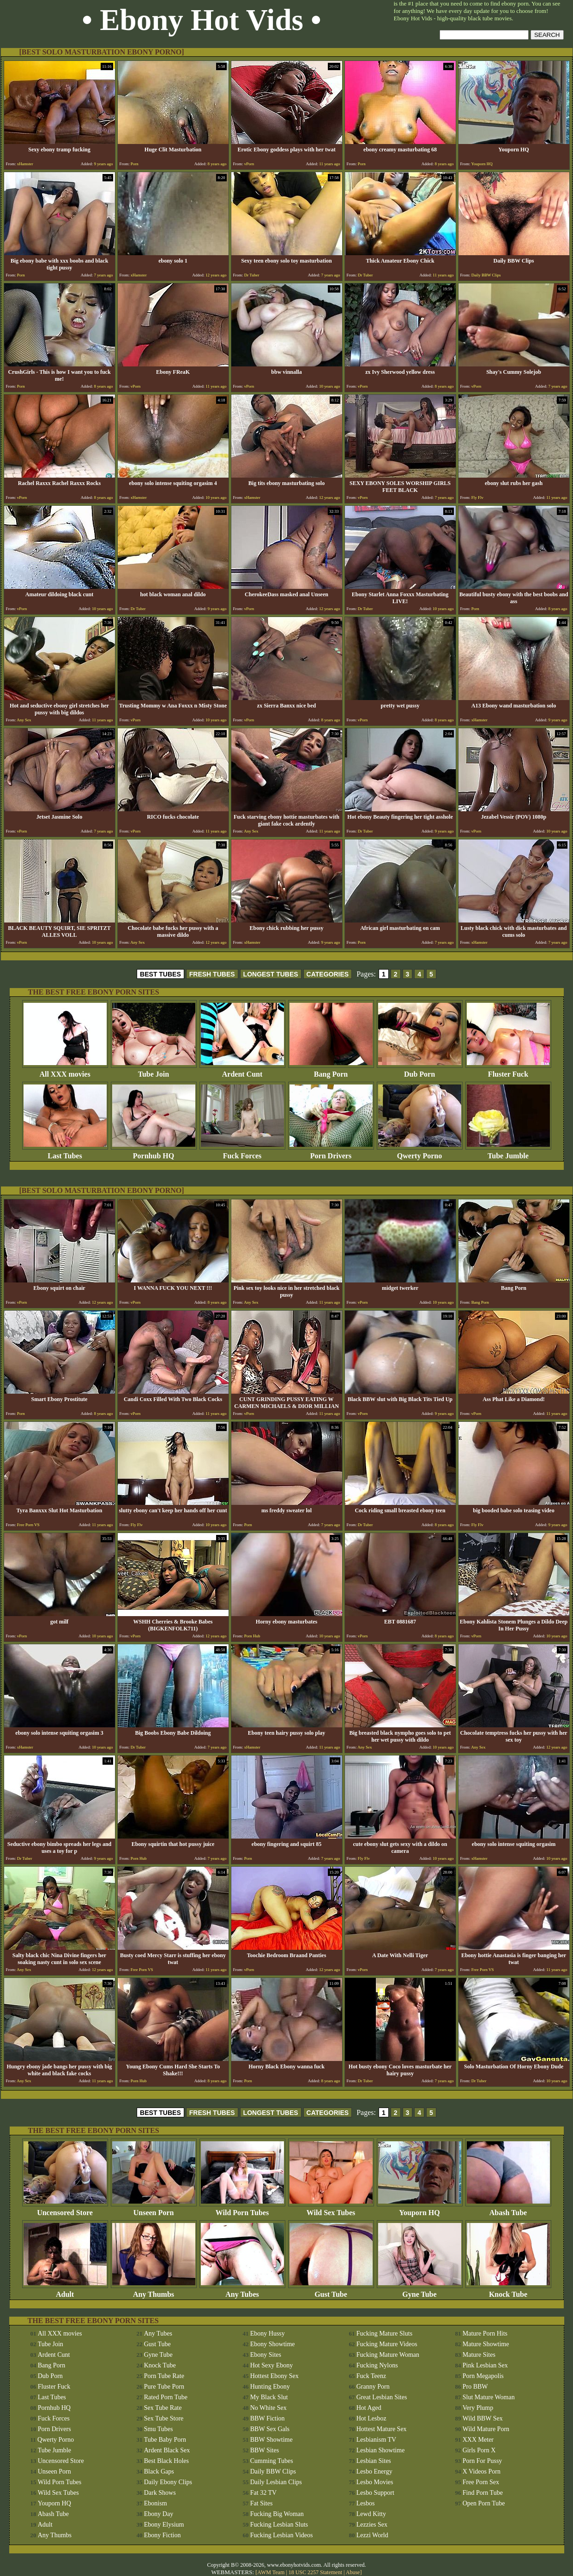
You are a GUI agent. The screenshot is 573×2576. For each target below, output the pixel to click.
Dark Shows (160, 2492)
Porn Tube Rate (164, 2375)
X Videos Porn (482, 2471)
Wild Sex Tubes (331, 2209)
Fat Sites (261, 2503)
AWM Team (271, 2572)
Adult (65, 2291)
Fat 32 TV (263, 2492)
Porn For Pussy (482, 2460)
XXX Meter (478, 2439)
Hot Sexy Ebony (271, 2365)
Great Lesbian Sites (381, 2397)
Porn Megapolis (483, 2375)
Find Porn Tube (483, 2492)
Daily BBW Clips (273, 2471)
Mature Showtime (486, 2344)
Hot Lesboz (371, 2418)
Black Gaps (159, 2471)
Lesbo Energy (374, 2471)
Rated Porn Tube (165, 2397)
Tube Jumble (508, 1152)
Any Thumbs (154, 2291)
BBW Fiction (267, 2418)
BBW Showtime (271, 2439)
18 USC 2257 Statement (315, 2572)
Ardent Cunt (242, 1071)
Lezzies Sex (371, 2524)
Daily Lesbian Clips (276, 2482)
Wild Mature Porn (486, 2429)
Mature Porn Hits (485, 2333)
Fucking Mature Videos (386, 2344)
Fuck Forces (242, 1152)
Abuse (353, 2572)
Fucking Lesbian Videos (281, 2535)
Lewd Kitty (371, 2513)
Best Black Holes (166, 2460)
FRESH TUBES (212, 974)
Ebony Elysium (164, 2524)
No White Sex (268, 2407)
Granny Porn (373, 2386)
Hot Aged (368, 2407)
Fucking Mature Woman (387, 2354)
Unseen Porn (154, 2209)
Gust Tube (331, 2291)
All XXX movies (65, 1071)
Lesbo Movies (374, 2482)
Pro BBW (475, 2386)
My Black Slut (269, 2397)
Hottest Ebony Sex (274, 2375)
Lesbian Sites (373, 2460)
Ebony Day (158, 2513)
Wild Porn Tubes (242, 2209)
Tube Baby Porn (165, 2439)
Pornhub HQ (154, 1152)
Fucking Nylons (377, 2365)
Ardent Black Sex (167, 2450)
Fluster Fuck (508, 1071)
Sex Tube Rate (163, 2407)
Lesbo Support (375, 2492)
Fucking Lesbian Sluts (279, 2524)
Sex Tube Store (164, 2418)
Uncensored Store (65, 2209)
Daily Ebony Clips (168, 2482)
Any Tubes (242, 2291)
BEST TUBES (160, 974)
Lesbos (365, 2503)
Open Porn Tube (484, 2503)
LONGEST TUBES (270, 974)
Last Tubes (65, 1152)
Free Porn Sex (481, 2482)
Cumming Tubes (271, 2460)
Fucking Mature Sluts (384, 2333)
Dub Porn (420, 1071)
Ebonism (155, 2503)
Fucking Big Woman (277, 2513)
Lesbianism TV (376, 2439)
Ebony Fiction (162, 2535)
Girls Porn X (479, 2450)
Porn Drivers (331, 1152)
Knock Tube (508, 2291)
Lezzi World (372, 2535)
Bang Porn (331, 1071)
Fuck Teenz (371, 2375)
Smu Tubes (158, 2429)
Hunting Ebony (270, 2386)
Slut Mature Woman (489, 2397)
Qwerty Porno (420, 1152)
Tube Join (154, 1071)
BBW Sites (264, 2450)
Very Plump (478, 2407)
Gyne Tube (420, 2291)
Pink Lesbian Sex (485, 2365)
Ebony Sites (265, 2354)
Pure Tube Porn (164, 2386)
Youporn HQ (420, 2209)
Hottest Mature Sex (381, 2429)
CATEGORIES (328, 974)
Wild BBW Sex (483, 2418)
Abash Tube (508, 2209)
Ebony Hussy (267, 2333)
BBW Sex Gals (270, 2429)
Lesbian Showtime (380, 2450)
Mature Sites (479, 2354)
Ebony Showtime (272, 2344)
